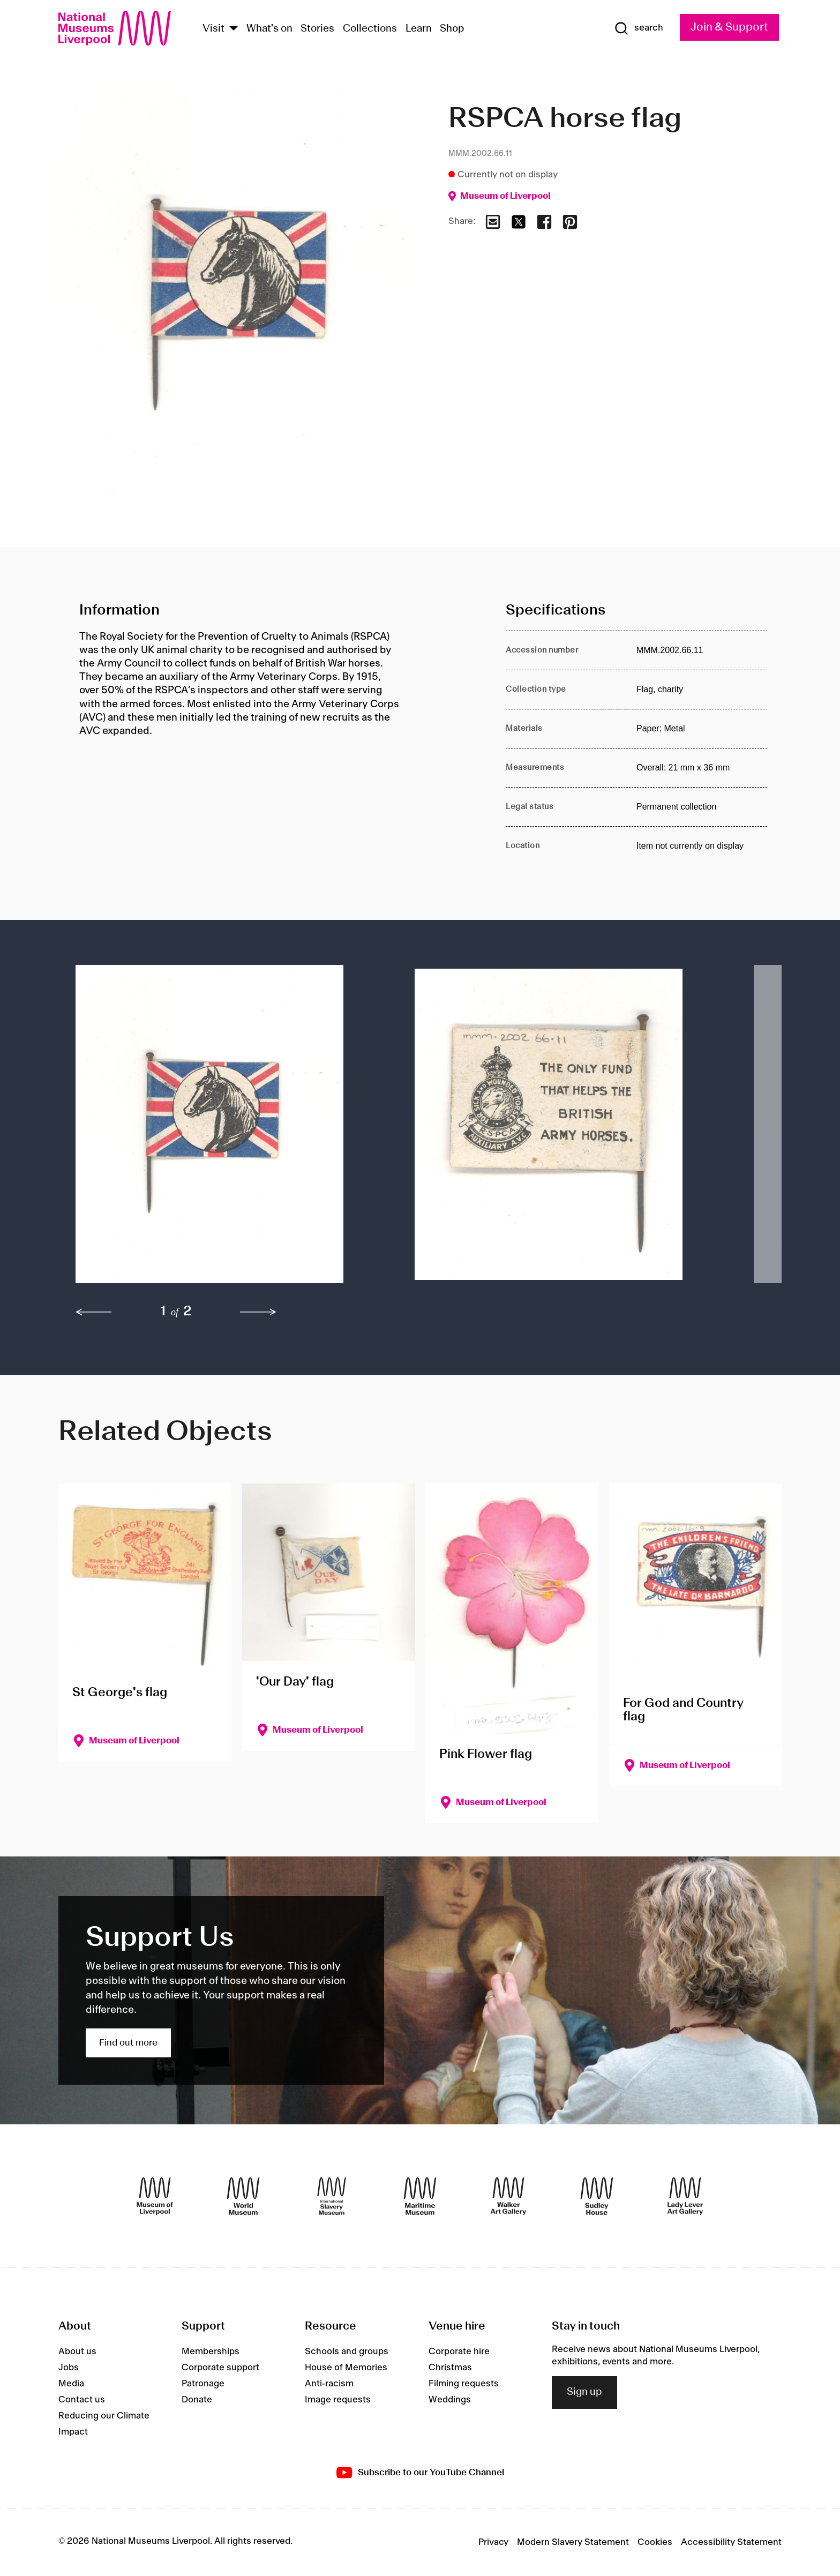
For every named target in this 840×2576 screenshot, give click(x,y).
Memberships (210, 2351)
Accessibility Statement (731, 2542)
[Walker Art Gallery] (508, 2196)
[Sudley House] (596, 2196)
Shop (452, 29)
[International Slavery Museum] (331, 2196)
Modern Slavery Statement (573, 2542)
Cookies (655, 2542)
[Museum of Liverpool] (154, 2196)
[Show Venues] (233, 29)
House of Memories (346, 2367)
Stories (317, 29)
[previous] (94, 1312)
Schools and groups (346, 2351)
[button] (224, 1129)
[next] (258, 1312)
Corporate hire (459, 2351)
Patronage (203, 2383)
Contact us (81, 2400)
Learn (419, 29)
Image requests (338, 2400)
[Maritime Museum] (420, 2196)
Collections (370, 29)
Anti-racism (329, 2383)
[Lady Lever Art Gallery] (685, 2196)
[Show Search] (638, 28)
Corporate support (220, 2367)
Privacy (493, 2542)
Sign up (584, 2392)
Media (71, 2383)
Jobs (68, 2367)
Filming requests (464, 2383)
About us (77, 2351)
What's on (269, 29)
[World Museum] (243, 2196)
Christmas (450, 2367)
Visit (213, 29)
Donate (197, 2400)
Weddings (450, 2400)
